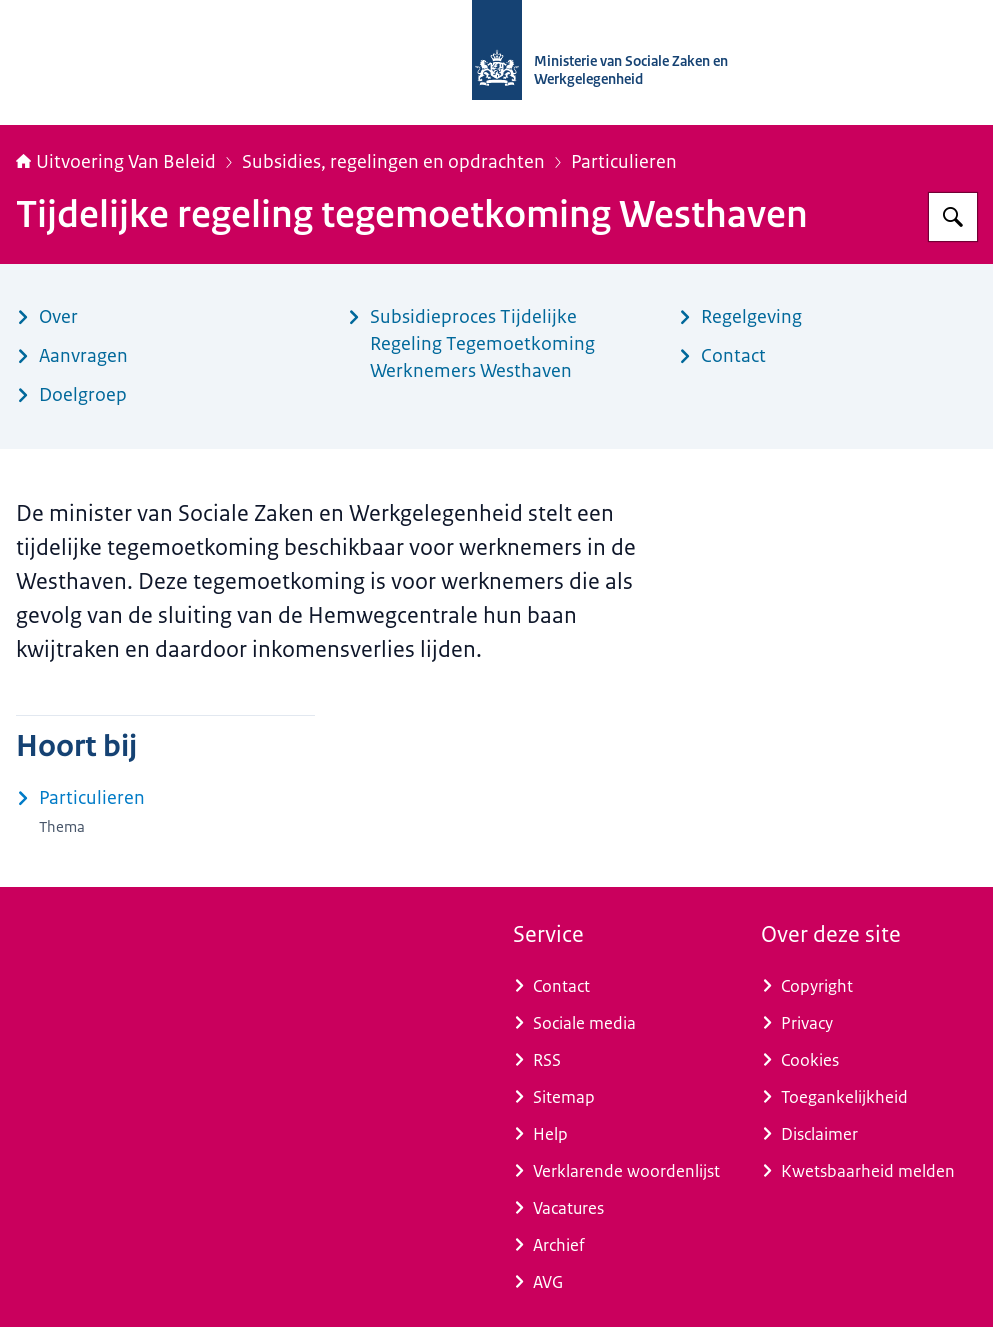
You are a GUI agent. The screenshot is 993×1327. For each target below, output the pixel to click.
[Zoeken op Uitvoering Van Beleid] (953, 217)
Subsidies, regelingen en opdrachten (393, 162)
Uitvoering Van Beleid (116, 162)
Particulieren (624, 162)
